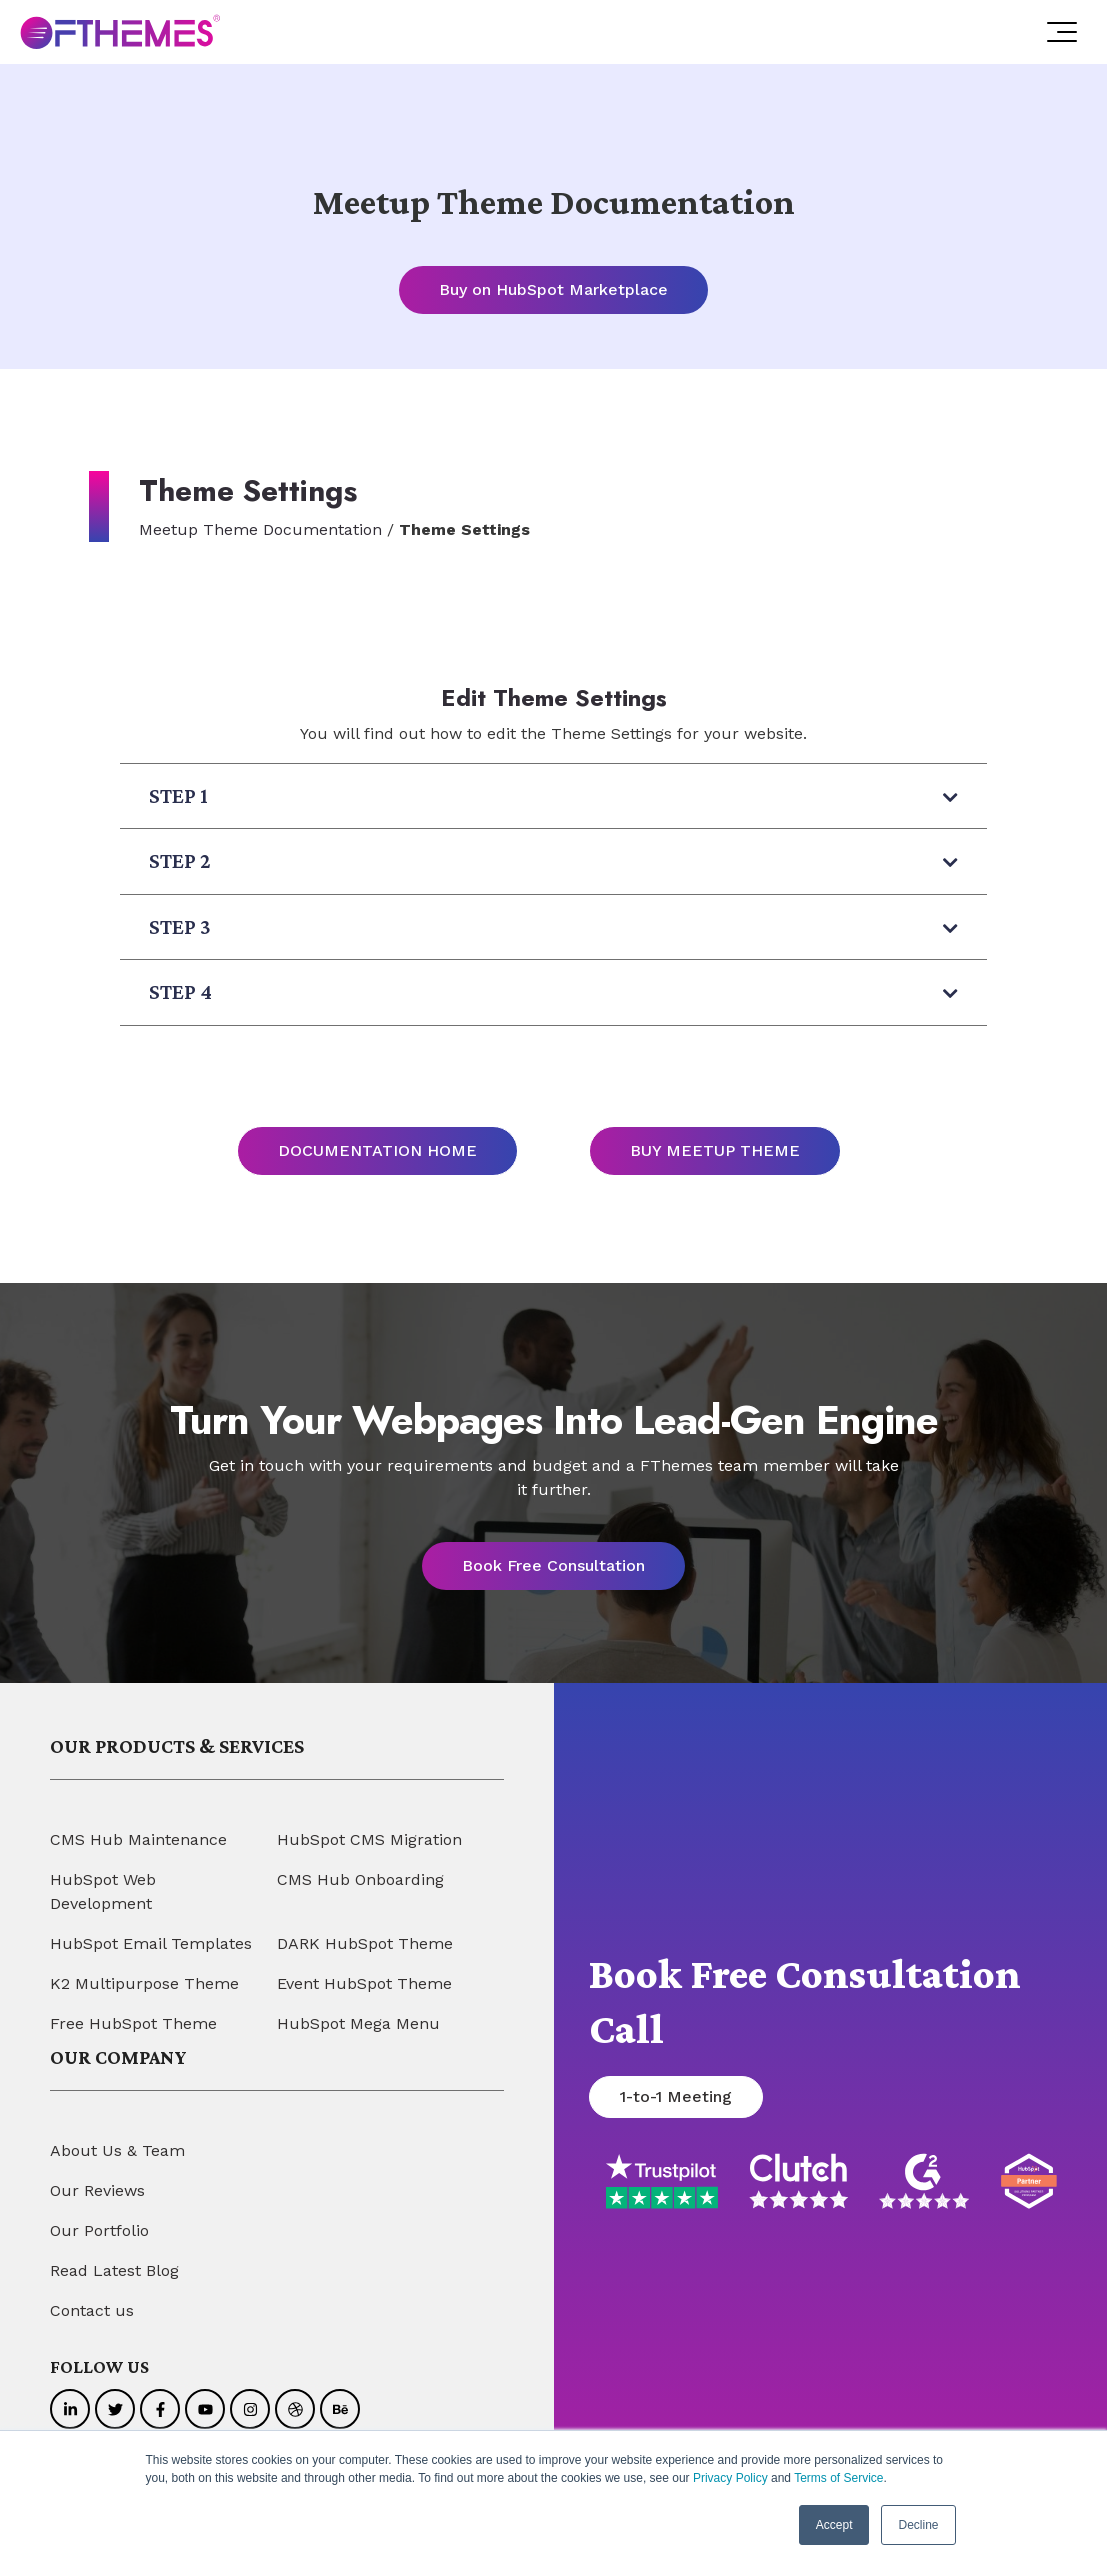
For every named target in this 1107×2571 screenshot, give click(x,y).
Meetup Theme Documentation (260, 529)
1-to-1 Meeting (676, 2097)
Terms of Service (838, 2478)
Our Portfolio (99, 2230)
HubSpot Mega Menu (358, 2023)
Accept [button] (834, 2525)
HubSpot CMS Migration (369, 1839)
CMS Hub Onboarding (360, 1879)
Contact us (92, 2310)
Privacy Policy (730, 2478)
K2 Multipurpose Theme (144, 1983)
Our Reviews (97, 2190)
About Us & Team (117, 2150)
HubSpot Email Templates (151, 1943)
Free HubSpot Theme (133, 2023)
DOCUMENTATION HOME (377, 1150)
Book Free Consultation (553, 1565)
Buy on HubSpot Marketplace (553, 289)
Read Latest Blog (114, 2270)
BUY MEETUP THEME (715, 1150)
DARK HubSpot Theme (365, 1943)
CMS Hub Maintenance (138, 1839)
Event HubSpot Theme (364, 1983)
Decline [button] (918, 2525)
